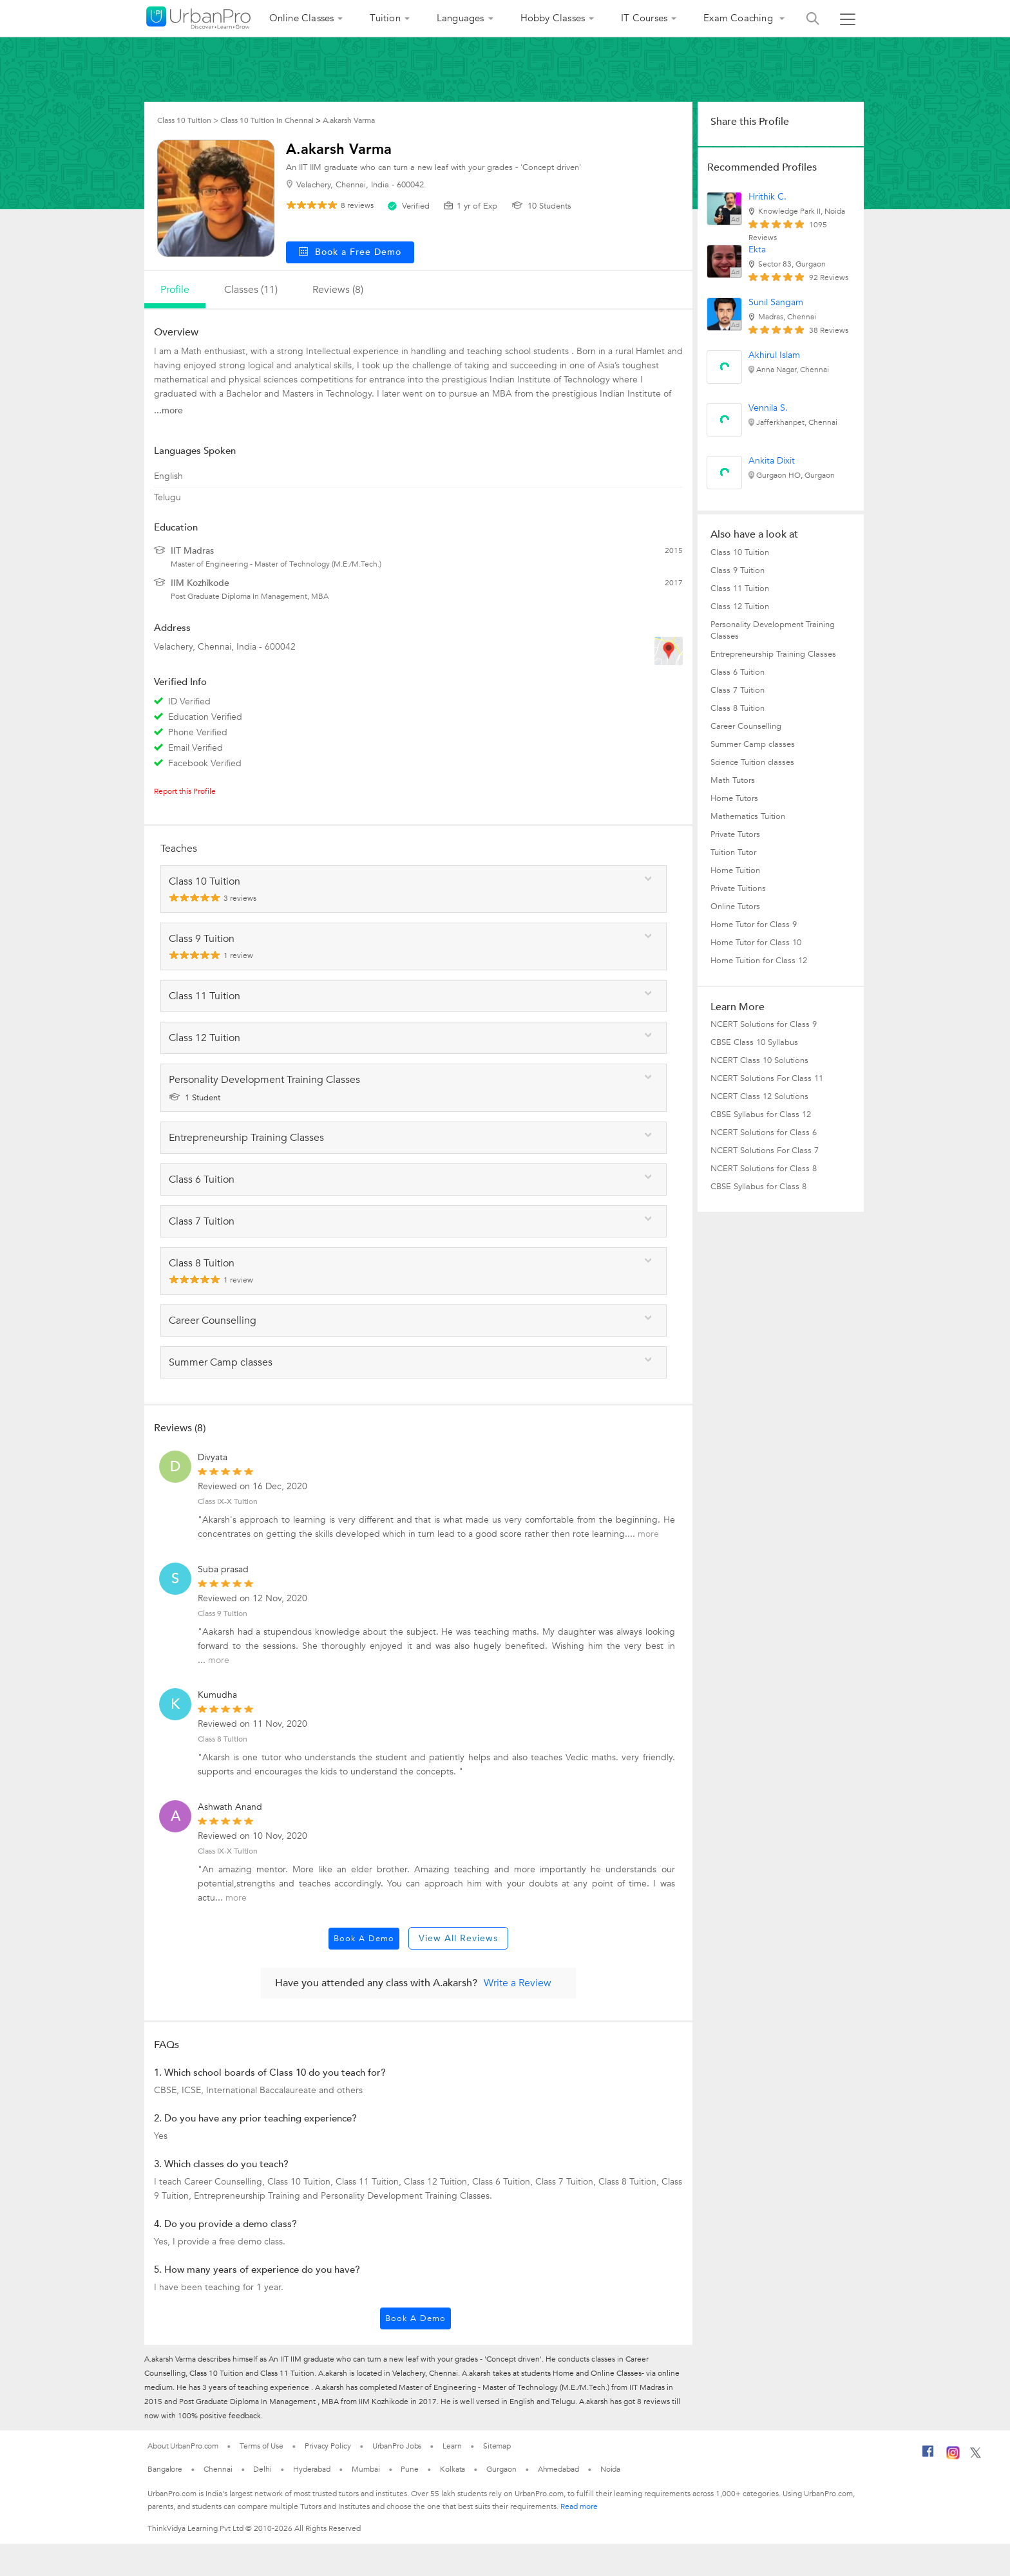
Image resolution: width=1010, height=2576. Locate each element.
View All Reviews (458, 1938)
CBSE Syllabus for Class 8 (758, 1186)
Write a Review (517, 1983)
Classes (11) (251, 290)
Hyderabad (311, 2469)
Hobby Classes (553, 18)
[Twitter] (975, 2455)
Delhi (262, 2469)
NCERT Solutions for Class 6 (763, 1132)
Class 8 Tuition (222, 1739)
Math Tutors (732, 780)
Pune (410, 2469)
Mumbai (365, 2469)
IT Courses (644, 18)
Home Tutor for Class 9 (753, 924)
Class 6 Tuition (737, 672)
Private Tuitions (738, 888)
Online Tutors (735, 906)
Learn (452, 2446)
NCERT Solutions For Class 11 (766, 1078)
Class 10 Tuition (739, 552)
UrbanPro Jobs (397, 2446)
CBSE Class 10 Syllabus (754, 1042)
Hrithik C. (767, 197)
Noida (610, 2469)
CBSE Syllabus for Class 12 (760, 1114)
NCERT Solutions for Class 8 (763, 1168)
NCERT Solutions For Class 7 (764, 1150)
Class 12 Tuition (739, 606)
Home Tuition (735, 870)
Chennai (218, 2469)
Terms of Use (261, 2446)
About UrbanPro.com (183, 2446)
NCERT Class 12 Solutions (759, 1096)
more (648, 1534)
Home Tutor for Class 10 (755, 942)
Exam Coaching (739, 18)
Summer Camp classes (752, 744)
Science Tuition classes (752, 762)
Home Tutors (734, 798)
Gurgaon (501, 2469)
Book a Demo (364, 1938)
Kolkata (452, 2469)
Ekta (757, 249)
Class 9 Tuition (222, 1613)
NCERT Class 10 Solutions (759, 1060)
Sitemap (497, 2446)
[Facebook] (928, 2456)
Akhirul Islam (774, 355)
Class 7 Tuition (737, 690)
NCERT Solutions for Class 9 (763, 1024)
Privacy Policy (328, 2446)
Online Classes (301, 18)
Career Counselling (745, 726)
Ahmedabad (558, 2469)
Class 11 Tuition (739, 588)
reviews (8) (337, 290)
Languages (460, 18)
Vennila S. (768, 408)
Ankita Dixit (771, 461)
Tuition (385, 18)
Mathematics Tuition (747, 816)
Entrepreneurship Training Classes (773, 654)
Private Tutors (735, 834)
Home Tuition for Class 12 (758, 960)
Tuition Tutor (733, 852)
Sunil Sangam (775, 302)
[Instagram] (953, 2457)
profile (174, 290)
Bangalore (165, 2469)
